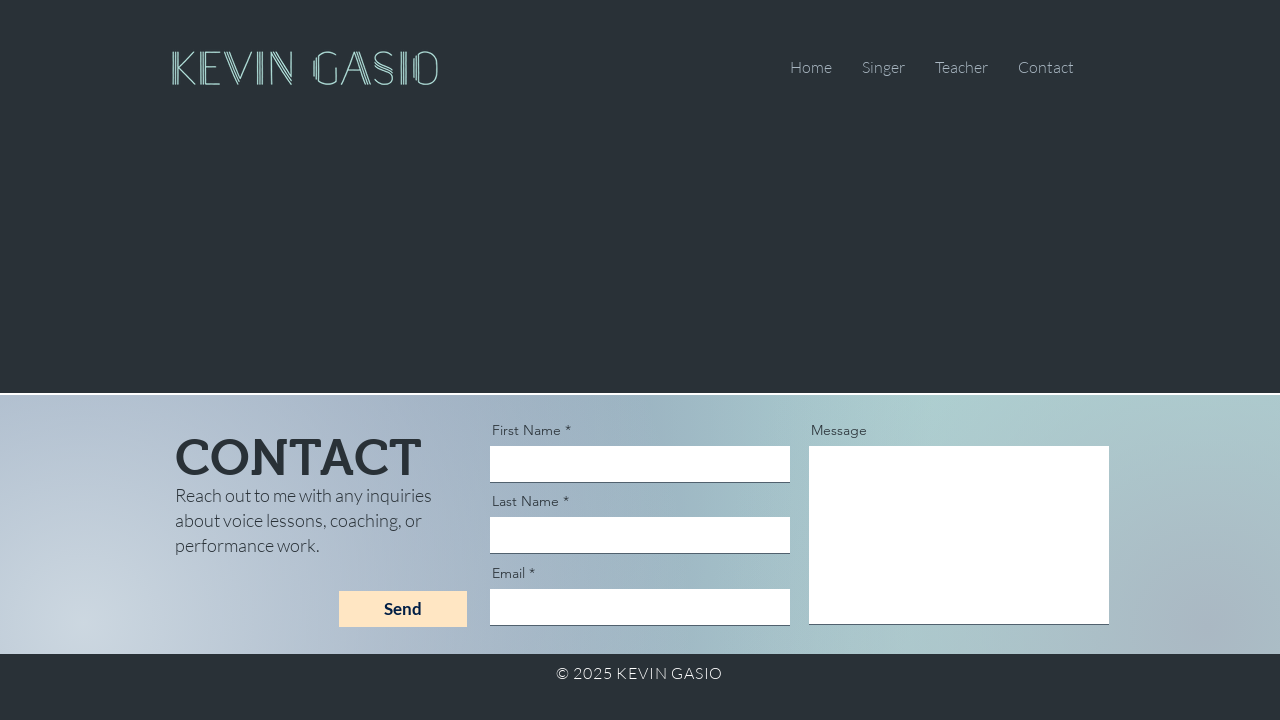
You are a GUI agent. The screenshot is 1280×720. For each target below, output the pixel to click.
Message (839, 430)
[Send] (403, 609)
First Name (526, 430)
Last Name (525, 501)
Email (508, 573)
